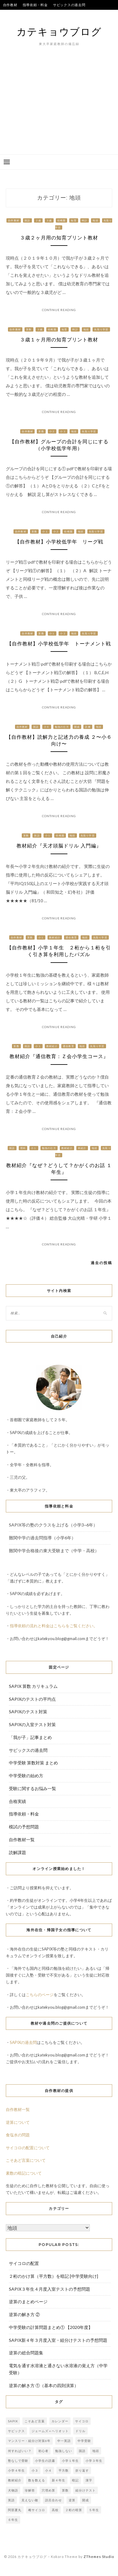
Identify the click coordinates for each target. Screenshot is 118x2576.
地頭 (95, 220)
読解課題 (17, 1852)
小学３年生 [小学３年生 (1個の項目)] (94, 2460)
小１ (45, 531)
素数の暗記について (24, 2173)
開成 (77, 726)
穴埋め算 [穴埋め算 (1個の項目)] (48, 2490)
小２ (52, 431)
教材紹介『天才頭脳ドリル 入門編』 (59, 846)
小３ (63, 431)
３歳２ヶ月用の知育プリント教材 (59, 238)
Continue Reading (59, 310)
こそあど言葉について (26, 2160)
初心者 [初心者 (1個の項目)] (43, 2451)
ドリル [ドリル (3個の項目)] (80, 2431)
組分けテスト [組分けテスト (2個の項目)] (85, 2490)
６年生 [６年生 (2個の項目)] (13, 2520)
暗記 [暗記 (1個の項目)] (75, 2480)
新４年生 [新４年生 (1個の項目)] (58, 2480)
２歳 (38, 220)
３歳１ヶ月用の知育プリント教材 (59, 340)
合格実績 (54, 15)
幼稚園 (61, 220)
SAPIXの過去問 (23, 2042)
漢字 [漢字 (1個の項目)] (89, 2480)
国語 (27, 220)
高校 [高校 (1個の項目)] (55, 2510)
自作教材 (10, 5)
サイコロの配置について (28, 2147)
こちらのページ (40, 1994)
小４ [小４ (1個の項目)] (48, 2470)
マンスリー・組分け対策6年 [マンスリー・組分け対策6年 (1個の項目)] (29, 2441)
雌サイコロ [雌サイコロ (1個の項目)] (36, 2510)
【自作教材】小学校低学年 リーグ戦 (59, 542)
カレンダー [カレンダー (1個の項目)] (59, 2421)
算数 (29, 329)
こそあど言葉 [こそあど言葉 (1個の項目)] (35, 2421)
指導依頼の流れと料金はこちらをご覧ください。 (53, 1625)
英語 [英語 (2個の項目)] (11, 2500)
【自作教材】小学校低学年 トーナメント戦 (59, 644)
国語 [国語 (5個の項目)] (82, 2451)
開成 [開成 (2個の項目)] (85, 2500)
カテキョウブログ (59, 31)
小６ (47, 726)
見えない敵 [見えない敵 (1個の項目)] (29, 2500)
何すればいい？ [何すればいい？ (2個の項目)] (20, 2451)
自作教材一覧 (22, 1839)
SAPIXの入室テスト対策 (32, 1724)
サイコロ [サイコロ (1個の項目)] (82, 2421)
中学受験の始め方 (26, 1775)
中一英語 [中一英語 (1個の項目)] (64, 2441)
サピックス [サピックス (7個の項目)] (16, 2431)
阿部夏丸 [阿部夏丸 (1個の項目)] (14, 2510)
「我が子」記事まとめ (30, 1737)
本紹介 (82, 1148)
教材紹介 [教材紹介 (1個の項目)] (14, 2480)
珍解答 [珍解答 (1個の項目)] (30, 2490)
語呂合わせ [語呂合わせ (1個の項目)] (53, 2500)
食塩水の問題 (18, 2134)
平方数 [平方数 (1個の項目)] (64, 2470)
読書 (88, 726)
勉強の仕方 (62, 726)
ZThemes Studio (99, 2557)
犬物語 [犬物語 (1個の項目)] (13, 2490)
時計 (85, 220)
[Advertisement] (59, 109)
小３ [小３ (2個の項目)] (35, 2470)
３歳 (49, 220)
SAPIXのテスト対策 (28, 1711)
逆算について (18, 2122)
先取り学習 (101, 329)
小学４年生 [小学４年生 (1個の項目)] (16, 2470)
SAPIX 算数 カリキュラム (33, 1686)
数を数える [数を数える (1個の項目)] (36, 2480)
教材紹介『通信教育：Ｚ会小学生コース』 (59, 1056)
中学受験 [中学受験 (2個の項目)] (84, 2441)
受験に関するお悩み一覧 (32, 1788)
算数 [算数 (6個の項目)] (65, 2490)
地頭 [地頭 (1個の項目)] (95, 2451)
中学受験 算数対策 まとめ (33, 1762)
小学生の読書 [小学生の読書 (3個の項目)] (45, 2460)
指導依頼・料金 (35, 5)
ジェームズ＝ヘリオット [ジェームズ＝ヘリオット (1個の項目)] (50, 2431)
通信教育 (71, 937)
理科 (23, 1148)
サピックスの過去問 (69, 5)
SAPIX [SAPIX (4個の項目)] (13, 2421)
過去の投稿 (101, 1262)
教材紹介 (54, 937)
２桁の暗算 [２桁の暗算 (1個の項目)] (73, 2510)
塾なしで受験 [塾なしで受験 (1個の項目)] (18, 2460)
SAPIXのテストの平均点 (22, 15)
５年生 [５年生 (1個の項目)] (94, 2510)
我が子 (72, 15)
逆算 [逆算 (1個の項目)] (72, 2500)
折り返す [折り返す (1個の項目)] (82, 2470)
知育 (74, 220)
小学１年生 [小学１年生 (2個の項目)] (70, 2460)
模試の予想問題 (24, 1826)
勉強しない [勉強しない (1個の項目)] (63, 2451)
